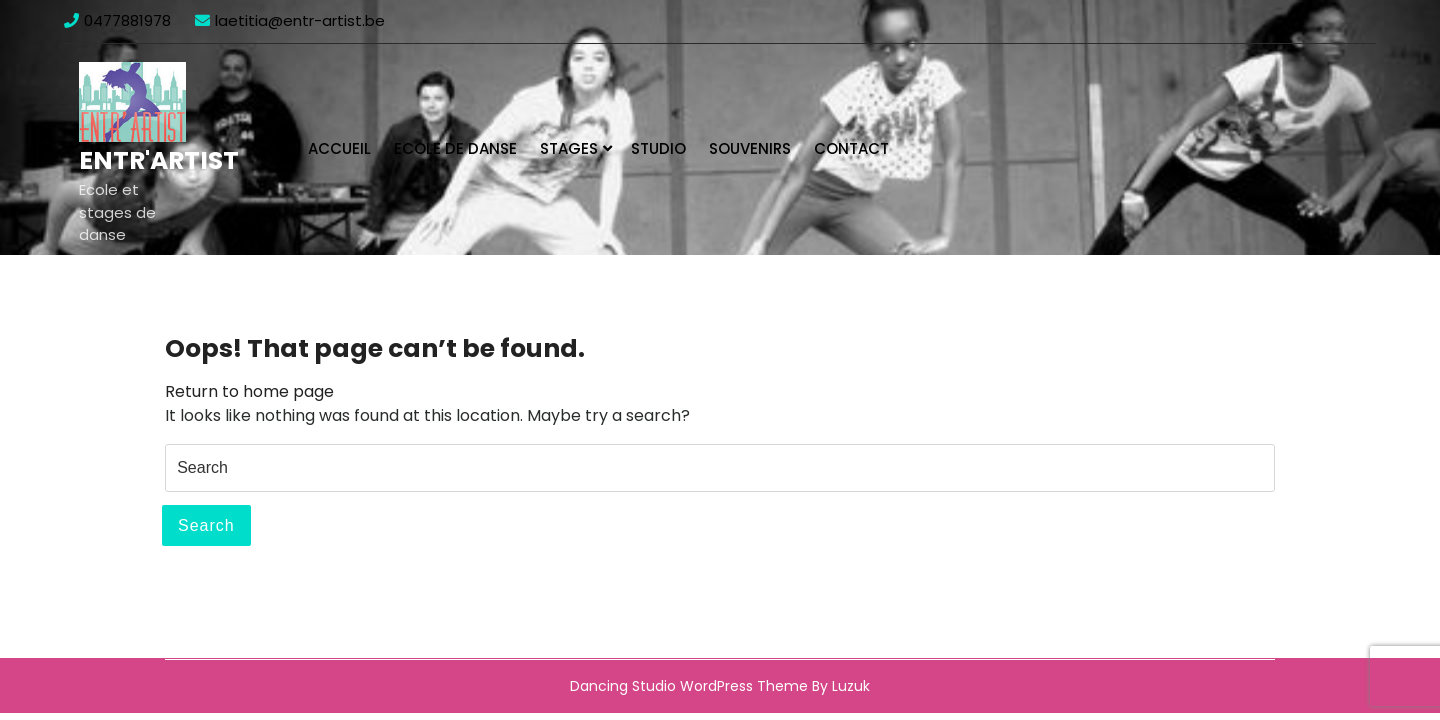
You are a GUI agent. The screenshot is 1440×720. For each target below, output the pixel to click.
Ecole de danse (455, 148)
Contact (851, 148)
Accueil (339, 148)
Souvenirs (750, 148)
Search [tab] (206, 525)
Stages (569, 148)
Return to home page (249, 391)
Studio (658, 148)
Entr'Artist (159, 160)
